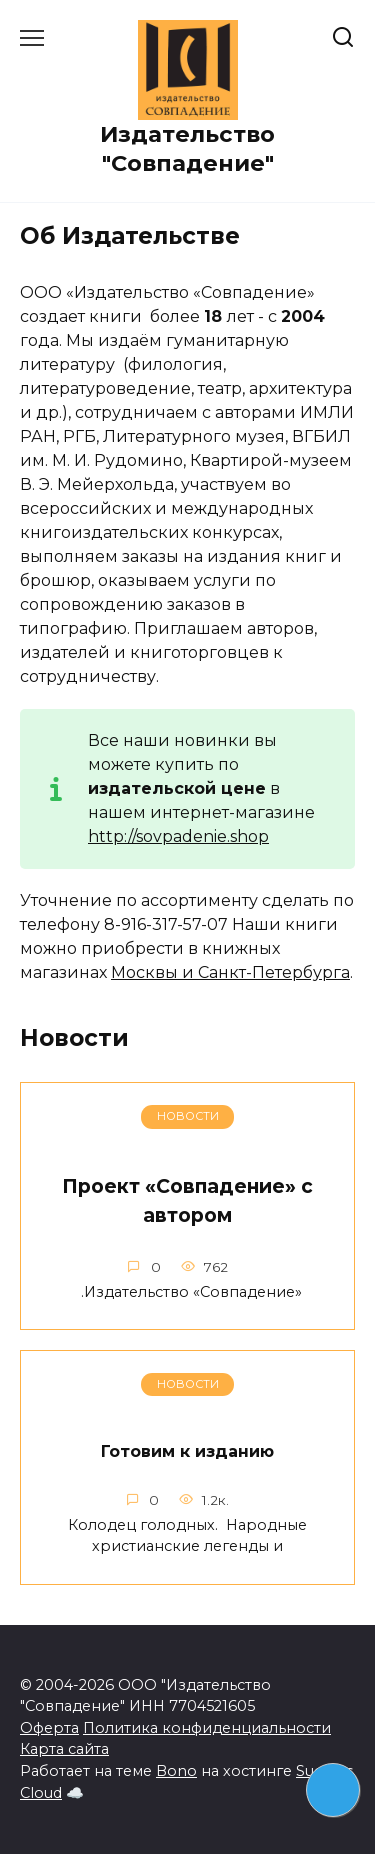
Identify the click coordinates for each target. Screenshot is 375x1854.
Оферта (49, 1728)
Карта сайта (64, 1749)
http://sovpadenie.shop (178, 836)
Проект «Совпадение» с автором (187, 1200)
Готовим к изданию (187, 1451)
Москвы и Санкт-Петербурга (230, 972)
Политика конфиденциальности (207, 1728)
